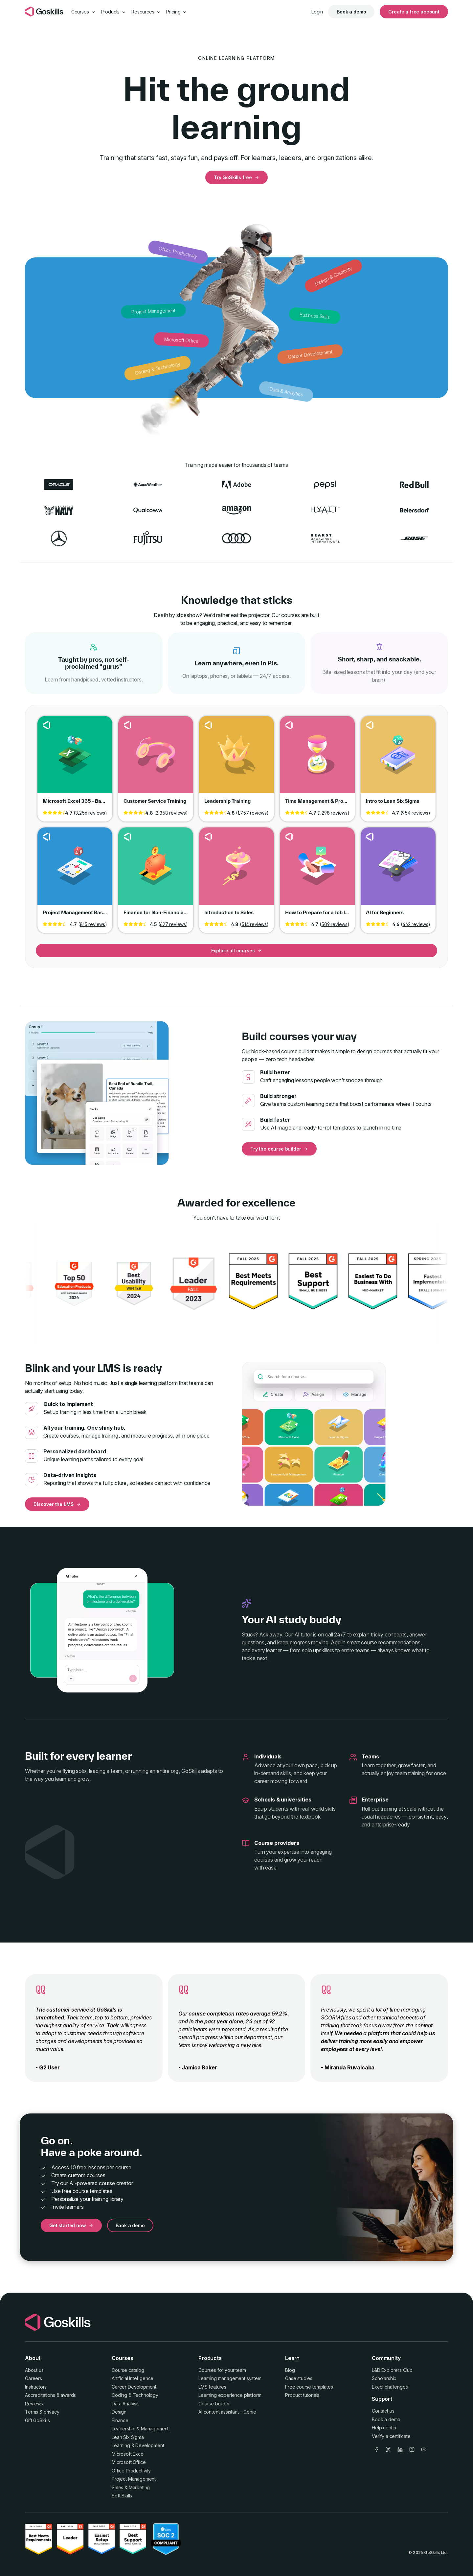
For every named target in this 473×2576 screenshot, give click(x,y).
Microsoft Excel (128, 2454)
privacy (51, 2412)
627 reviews (173, 924)
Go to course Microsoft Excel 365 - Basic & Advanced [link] (74, 759)
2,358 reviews (171, 813)
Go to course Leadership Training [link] (236, 759)
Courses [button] (83, 11)
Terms (31, 2412)
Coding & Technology (135, 2395)
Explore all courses (236, 950)
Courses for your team (222, 2370)
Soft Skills (122, 2495)
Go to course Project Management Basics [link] (74, 871)
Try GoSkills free (236, 177)
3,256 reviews (90, 813)
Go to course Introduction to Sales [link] (236, 871)
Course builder (214, 2403)
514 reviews (254, 924)
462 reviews (415, 924)
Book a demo (351, 11)
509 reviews (334, 924)
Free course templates (309, 2387)
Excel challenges (390, 2387)
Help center (384, 2427)
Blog (290, 2370)
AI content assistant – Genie (227, 2412)
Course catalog (128, 2370)
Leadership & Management (140, 2428)
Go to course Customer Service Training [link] (155, 759)
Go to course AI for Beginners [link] (398, 871)
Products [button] (113, 11)
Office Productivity (131, 2470)
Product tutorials (302, 2395)
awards (68, 2395)
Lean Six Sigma (128, 2437)
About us (34, 2370)
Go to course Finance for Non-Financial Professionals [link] (155, 871)
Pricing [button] (176, 11)
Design (119, 2412)
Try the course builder (279, 1149)
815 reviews (92, 924)
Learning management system (229, 2378)
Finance (120, 2420)
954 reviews (415, 813)
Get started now (71, 2225)
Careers (33, 2378)
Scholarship (384, 2378)
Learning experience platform (229, 2395)
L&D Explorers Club (392, 2370)
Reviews (34, 2403)
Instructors (36, 2387)
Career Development (134, 2387)
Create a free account (413, 11)
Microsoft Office (129, 2462)
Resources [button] (146, 11)
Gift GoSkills (37, 2420)
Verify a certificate (391, 2436)
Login (317, 11)
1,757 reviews (252, 813)
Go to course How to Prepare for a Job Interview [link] (317, 871)
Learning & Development (138, 2445)
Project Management (134, 2479)
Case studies (298, 2378)
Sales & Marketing (131, 2487)
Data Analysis (126, 2403)
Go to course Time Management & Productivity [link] (317, 759)
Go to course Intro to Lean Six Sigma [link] (398, 759)
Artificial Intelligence (132, 2378)
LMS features (212, 2387)
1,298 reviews (333, 813)
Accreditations (40, 2395)
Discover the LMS (57, 1504)
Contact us (383, 2411)
